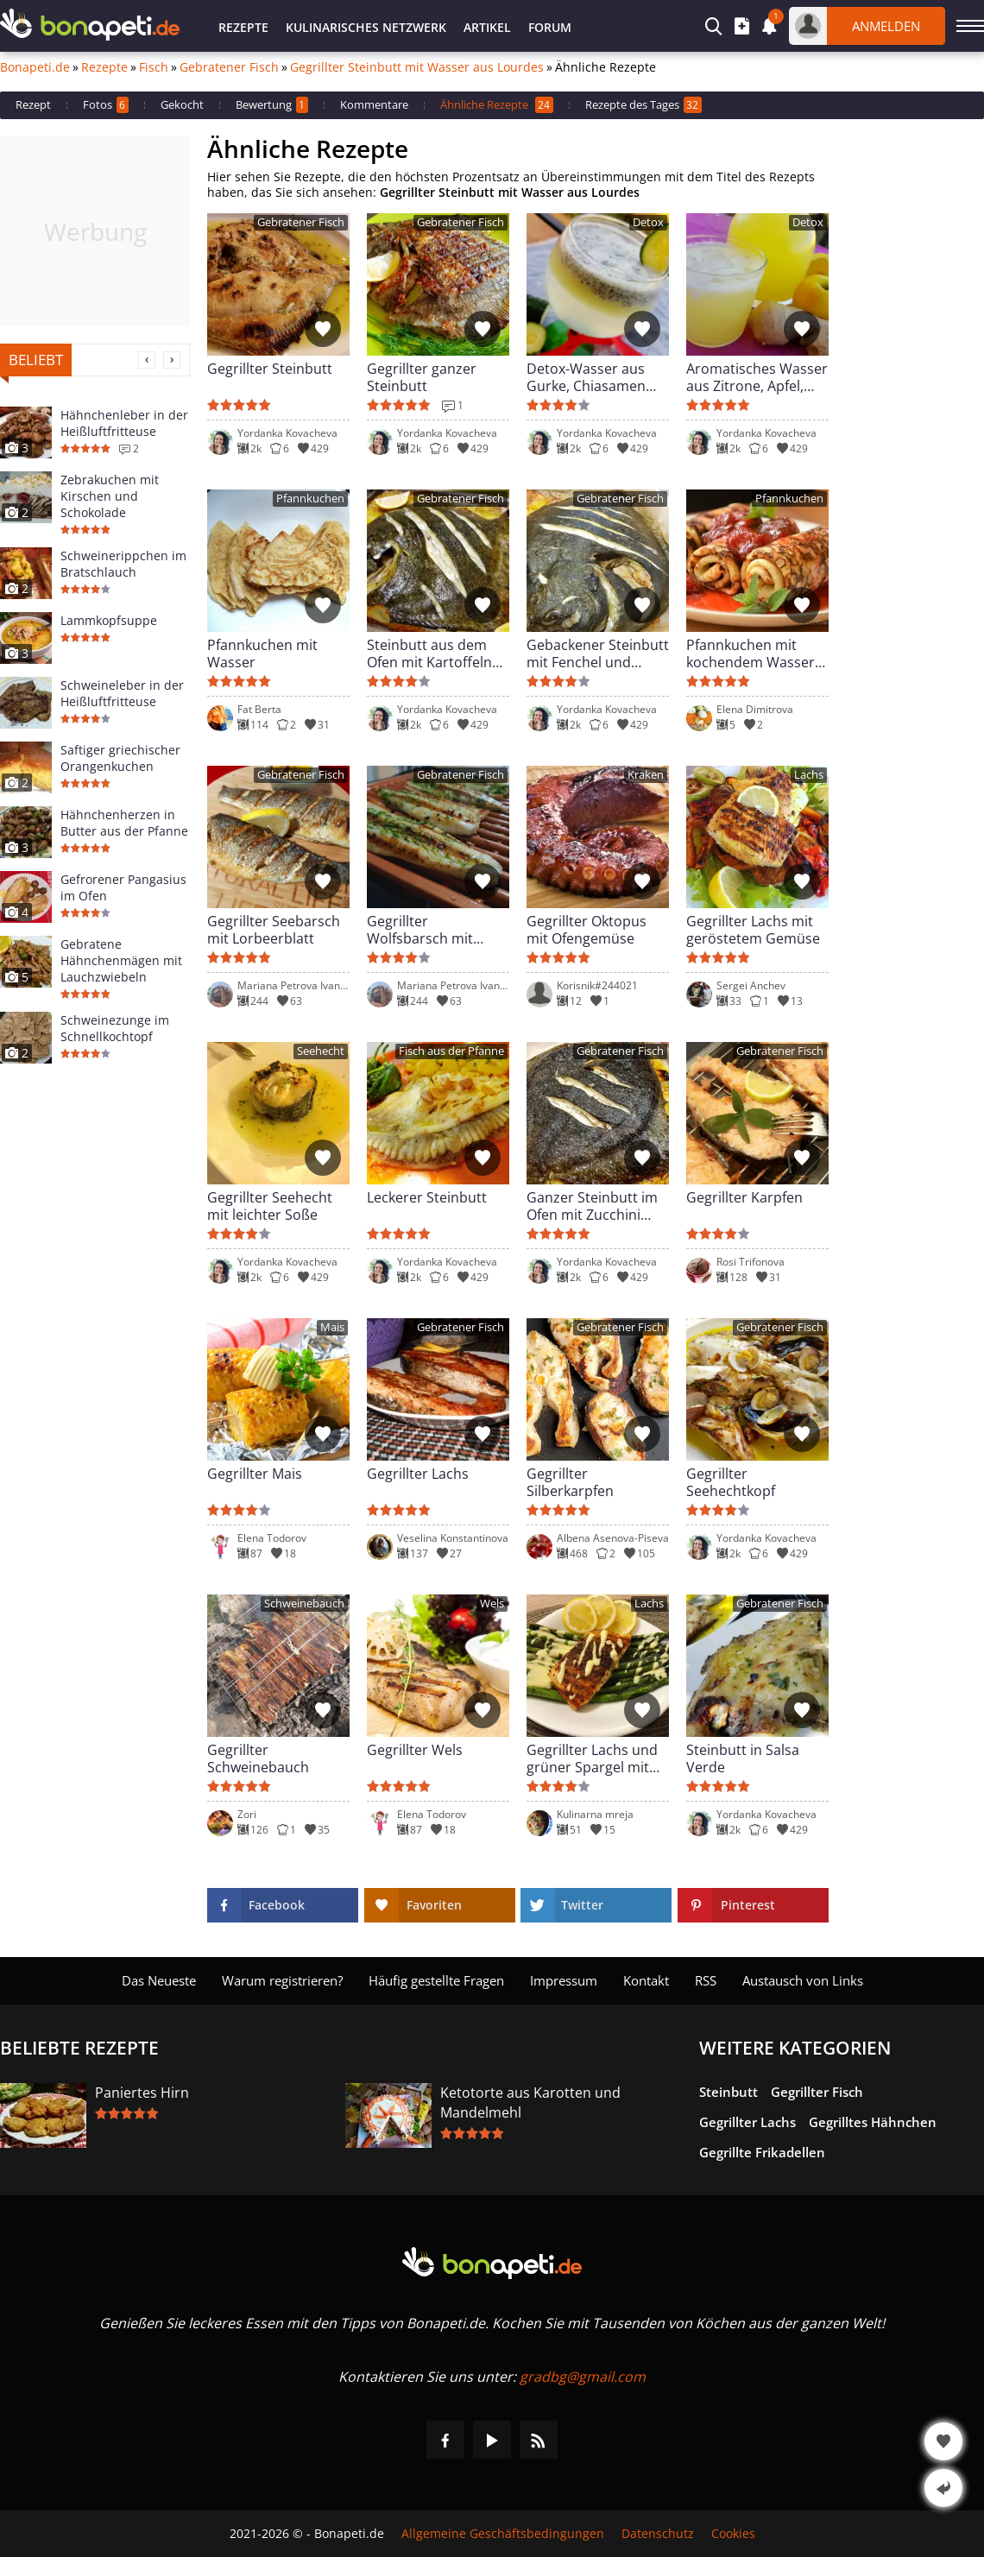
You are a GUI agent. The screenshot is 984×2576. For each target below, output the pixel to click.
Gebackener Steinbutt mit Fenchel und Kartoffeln (598, 653)
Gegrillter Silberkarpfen (570, 1482)
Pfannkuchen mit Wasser (262, 653)
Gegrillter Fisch (817, 2091)
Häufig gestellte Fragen (436, 1980)
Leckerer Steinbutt (427, 1198)
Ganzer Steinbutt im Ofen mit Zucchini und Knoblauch (592, 1206)
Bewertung (272, 105)
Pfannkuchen (310, 498)
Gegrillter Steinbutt (269, 369)
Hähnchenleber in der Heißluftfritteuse (124, 423)
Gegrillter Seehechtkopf (730, 1482)
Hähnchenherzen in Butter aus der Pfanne (124, 822)
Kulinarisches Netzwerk (366, 27)
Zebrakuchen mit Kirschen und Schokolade (109, 496)
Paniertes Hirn (142, 2092)
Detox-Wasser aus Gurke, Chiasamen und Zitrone (586, 377)
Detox (648, 222)
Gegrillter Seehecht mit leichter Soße (269, 1206)
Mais (332, 1327)
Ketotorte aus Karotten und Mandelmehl (530, 2102)
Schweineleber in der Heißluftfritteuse (122, 693)
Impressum (563, 1980)
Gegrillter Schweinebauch (258, 1758)
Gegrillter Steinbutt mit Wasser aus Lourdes (417, 67)
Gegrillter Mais (254, 1474)
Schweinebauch (304, 1603)
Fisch (153, 67)
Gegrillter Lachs (418, 1474)
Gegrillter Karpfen (744, 1198)
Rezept (33, 104)
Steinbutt (728, 2091)
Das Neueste (159, 1980)
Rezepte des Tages (643, 105)
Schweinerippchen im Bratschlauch (123, 563)
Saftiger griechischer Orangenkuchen (120, 758)
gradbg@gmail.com (583, 2376)
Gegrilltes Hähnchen (873, 2122)
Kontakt (646, 1980)
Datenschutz (657, 2534)
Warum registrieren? (282, 1980)
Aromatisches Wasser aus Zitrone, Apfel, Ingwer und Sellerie (757, 377)
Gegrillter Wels (415, 1750)
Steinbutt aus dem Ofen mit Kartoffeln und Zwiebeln (429, 653)
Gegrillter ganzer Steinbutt (421, 377)
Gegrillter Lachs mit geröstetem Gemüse (753, 929)
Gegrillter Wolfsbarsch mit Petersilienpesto (420, 929)
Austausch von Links (802, 1980)
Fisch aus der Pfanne (451, 1051)
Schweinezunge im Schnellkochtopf (114, 1028)
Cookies (733, 2534)
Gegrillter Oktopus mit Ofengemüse (587, 929)
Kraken (646, 774)
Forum (549, 27)
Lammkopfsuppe (108, 620)
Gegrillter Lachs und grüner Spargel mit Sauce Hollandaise (592, 1758)
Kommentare (374, 104)
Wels (492, 1603)
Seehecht (320, 1051)
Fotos (106, 105)
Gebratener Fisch (229, 67)
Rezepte (243, 27)
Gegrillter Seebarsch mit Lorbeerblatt (273, 929)
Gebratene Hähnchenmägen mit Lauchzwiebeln (121, 960)
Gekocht (182, 104)
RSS (705, 1980)
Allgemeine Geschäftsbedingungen (502, 2534)
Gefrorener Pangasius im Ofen (123, 887)
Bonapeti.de (35, 67)
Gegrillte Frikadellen (762, 2152)
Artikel (487, 27)
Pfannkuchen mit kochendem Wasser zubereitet (750, 653)
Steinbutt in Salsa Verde (742, 1758)
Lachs (808, 774)
